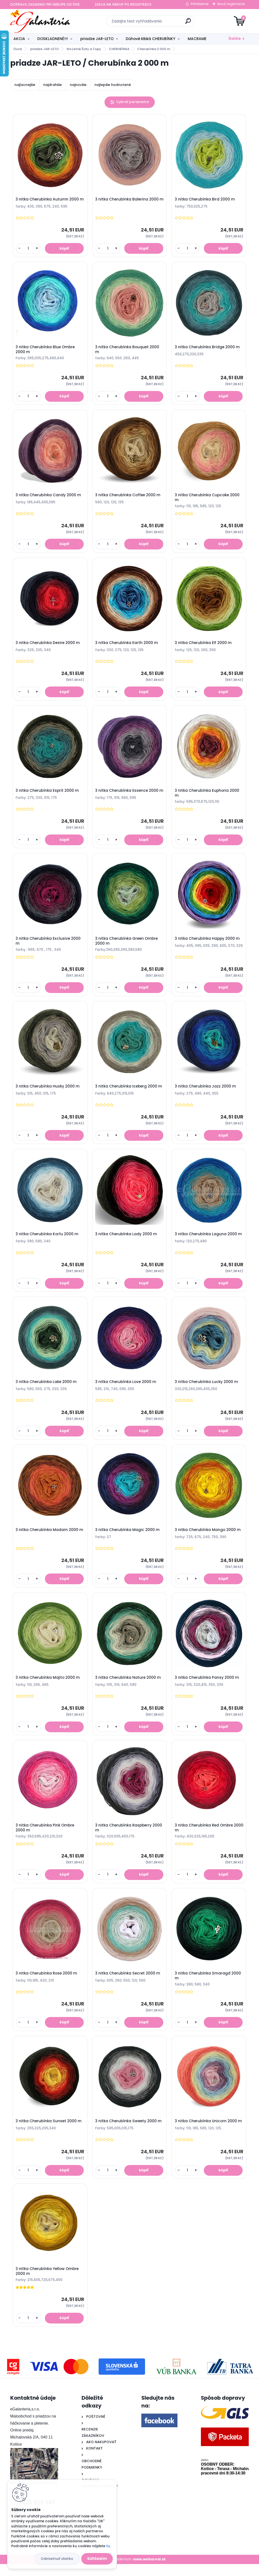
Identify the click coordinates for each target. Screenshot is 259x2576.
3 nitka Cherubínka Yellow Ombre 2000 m (47, 2283)
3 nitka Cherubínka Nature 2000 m (128, 1686)
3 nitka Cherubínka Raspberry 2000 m (128, 1837)
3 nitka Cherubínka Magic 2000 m (127, 1537)
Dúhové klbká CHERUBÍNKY (150, 38)
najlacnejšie (24, 84)
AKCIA (19, 38)
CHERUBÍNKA (119, 49)
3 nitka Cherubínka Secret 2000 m (127, 1983)
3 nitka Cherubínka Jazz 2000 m (205, 1091)
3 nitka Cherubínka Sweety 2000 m (128, 2131)
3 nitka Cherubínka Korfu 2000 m (47, 1240)
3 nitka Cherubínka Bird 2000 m (205, 199)
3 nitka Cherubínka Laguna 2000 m (208, 1240)
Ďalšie (234, 38)
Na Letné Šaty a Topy (84, 49)
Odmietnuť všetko (57, 2558)
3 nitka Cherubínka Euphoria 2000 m (207, 797)
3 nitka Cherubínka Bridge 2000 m (207, 348)
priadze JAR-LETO (97, 38)
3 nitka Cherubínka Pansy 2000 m (207, 1686)
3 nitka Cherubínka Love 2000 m (125, 1388)
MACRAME (197, 38)
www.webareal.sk (149, 2571)
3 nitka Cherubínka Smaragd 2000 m (208, 1986)
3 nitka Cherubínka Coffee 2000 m (128, 497)
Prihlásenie (200, 3)
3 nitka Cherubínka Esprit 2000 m (47, 794)
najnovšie (78, 84)
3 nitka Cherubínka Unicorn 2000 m (208, 2131)
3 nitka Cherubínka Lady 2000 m (126, 1240)
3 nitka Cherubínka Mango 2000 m (208, 1537)
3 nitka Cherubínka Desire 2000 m (48, 645)
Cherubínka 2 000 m (153, 49)
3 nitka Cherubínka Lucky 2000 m (206, 1388)
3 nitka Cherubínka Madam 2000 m (50, 1537)
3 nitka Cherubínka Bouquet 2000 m (127, 351)
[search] (188, 23)
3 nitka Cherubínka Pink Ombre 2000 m (45, 1837)
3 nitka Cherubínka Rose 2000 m (47, 1983)
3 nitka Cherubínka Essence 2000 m (127, 797)
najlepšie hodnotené (112, 84)
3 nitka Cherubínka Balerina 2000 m (127, 202)
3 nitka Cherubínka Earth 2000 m (126, 645)
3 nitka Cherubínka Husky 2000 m (48, 1091)
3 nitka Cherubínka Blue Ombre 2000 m (45, 351)
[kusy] (28, 248)
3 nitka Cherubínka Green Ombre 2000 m (126, 945)
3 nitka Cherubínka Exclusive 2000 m (48, 945)
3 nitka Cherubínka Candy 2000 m (49, 497)
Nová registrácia (231, 3)
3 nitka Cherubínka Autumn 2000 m (47, 202)
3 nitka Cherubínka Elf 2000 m (203, 645)
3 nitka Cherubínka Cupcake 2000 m (207, 499)
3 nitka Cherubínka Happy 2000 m (207, 942)
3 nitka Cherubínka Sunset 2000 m (49, 2131)
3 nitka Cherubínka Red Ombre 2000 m (204, 1837)
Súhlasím (97, 2558)
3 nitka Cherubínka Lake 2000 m (46, 1388)
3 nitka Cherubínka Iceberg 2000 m (128, 1091)
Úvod (17, 49)
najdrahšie (52, 84)
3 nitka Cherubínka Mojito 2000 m (48, 1686)
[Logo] (40, 21)
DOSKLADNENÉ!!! (52, 38)
